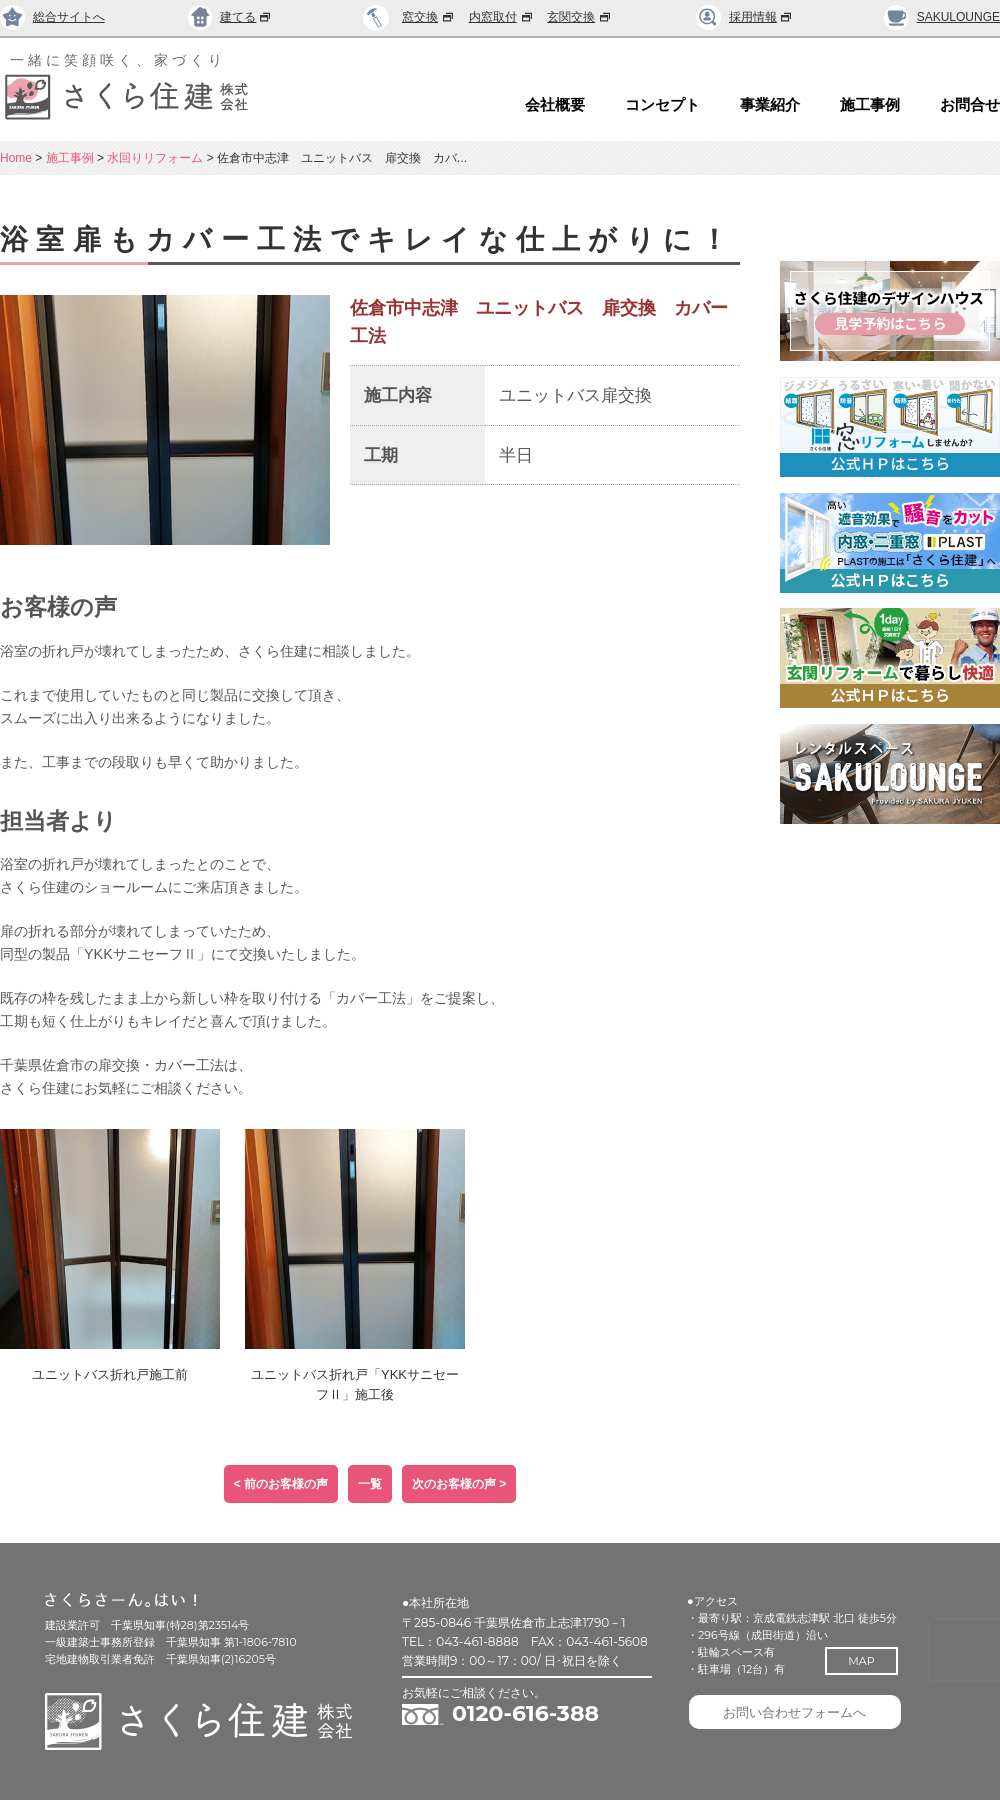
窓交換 (429, 17)
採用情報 (744, 17)
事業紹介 (770, 105)
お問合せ (970, 105)
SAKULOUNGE (942, 17)
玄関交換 (580, 17)
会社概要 (555, 105)
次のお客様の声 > (459, 1484)
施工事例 (870, 105)
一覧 (370, 1484)
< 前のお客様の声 (281, 1484)
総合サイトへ (52, 17)
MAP (867, 1661)
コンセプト (662, 105)
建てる (230, 17)
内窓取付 (502, 17)
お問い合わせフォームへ (799, 1716)
